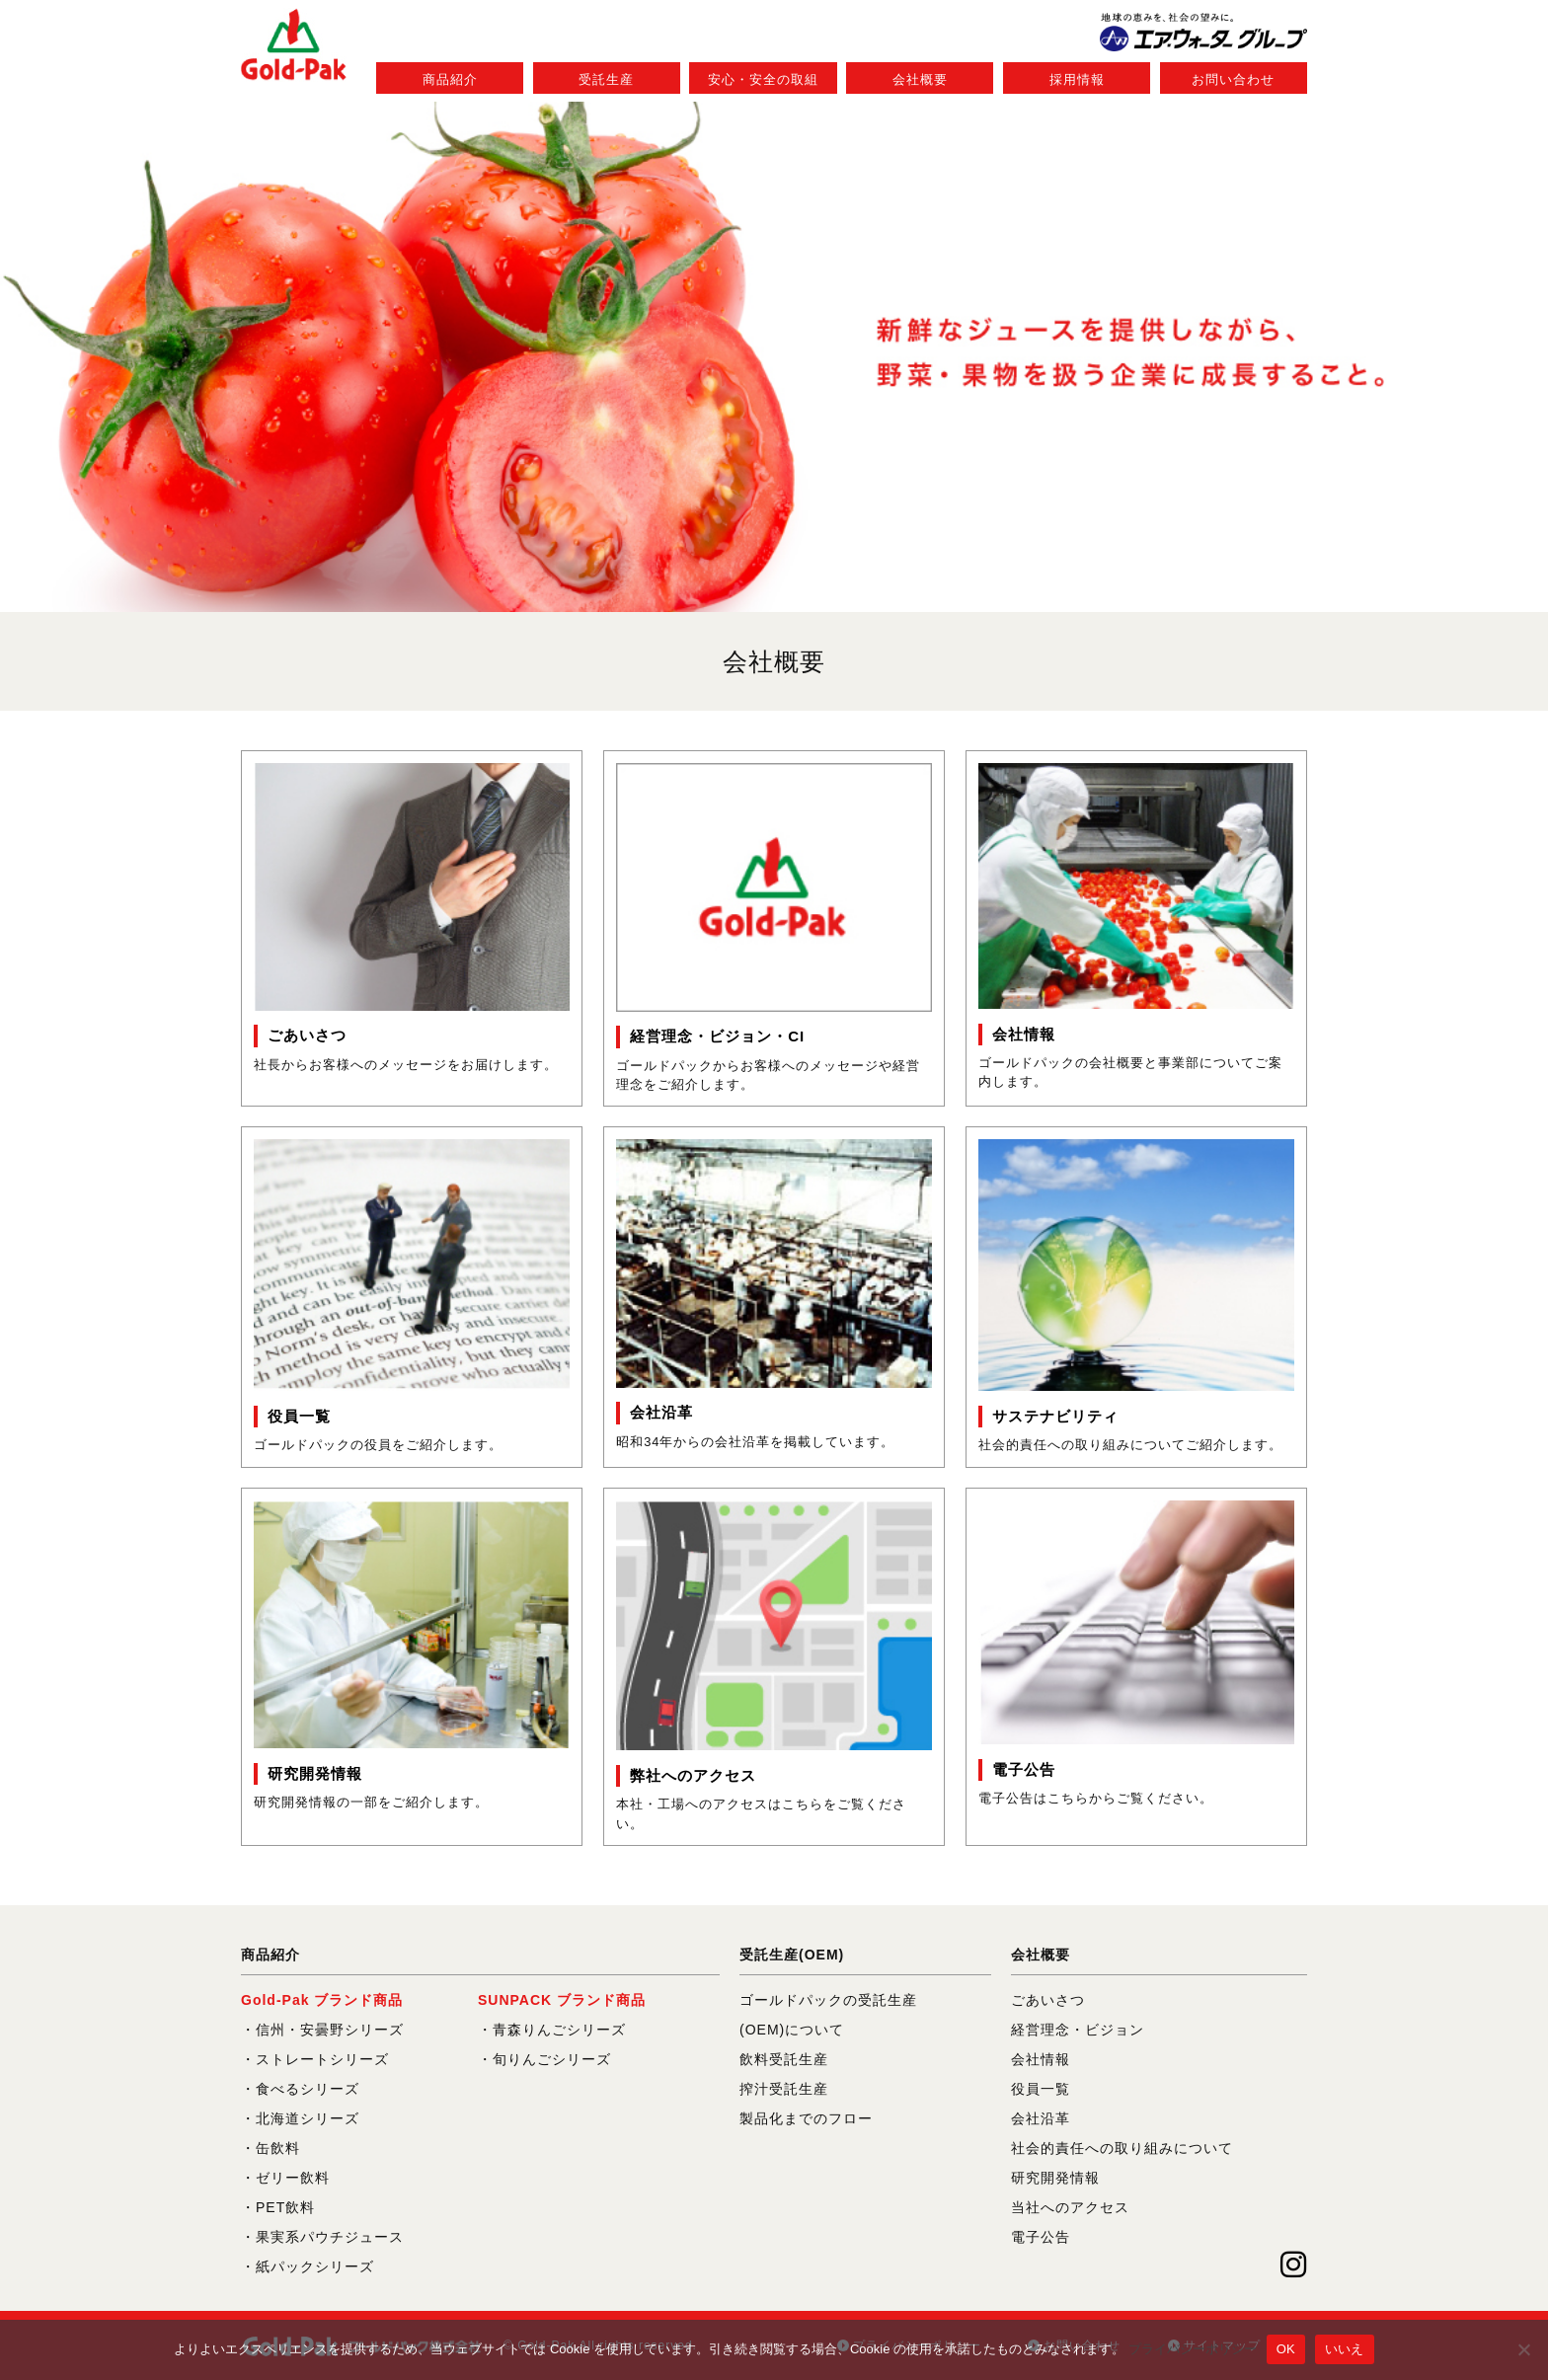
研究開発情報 (1055, 2178)
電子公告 (1040, 2237)
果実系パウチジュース (330, 2237)
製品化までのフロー (806, 2118)
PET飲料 (285, 2207)
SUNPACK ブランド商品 (562, 2000)
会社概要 (920, 79)
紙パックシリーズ (315, 2266)
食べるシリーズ (307, 2089)
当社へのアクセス (1070, 2207)
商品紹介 (450, 79)
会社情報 (1040, 2059)
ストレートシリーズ (322, 2059)
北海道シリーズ (307, 2118)
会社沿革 (1040, 2118)
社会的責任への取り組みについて (1122, 2148)
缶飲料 (278, 2148)
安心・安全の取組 (763, 79)
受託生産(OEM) (791, 1954)
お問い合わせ (1233, 79)
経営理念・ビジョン (1077, 2029)
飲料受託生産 (783, 2059)
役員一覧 (1040, 2089)
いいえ (1344, 2349)
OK (1286, 2349)
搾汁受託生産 (783, 2089)
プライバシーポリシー (1192, 2349)
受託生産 (606, 79)
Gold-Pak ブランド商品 (322, 2000)
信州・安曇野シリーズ (330, 2029)
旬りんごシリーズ (552, 2059)
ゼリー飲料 (293, 2178)
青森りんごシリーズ (559, 2029)
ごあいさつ (1048, 2000)
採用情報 (1077, 79)
